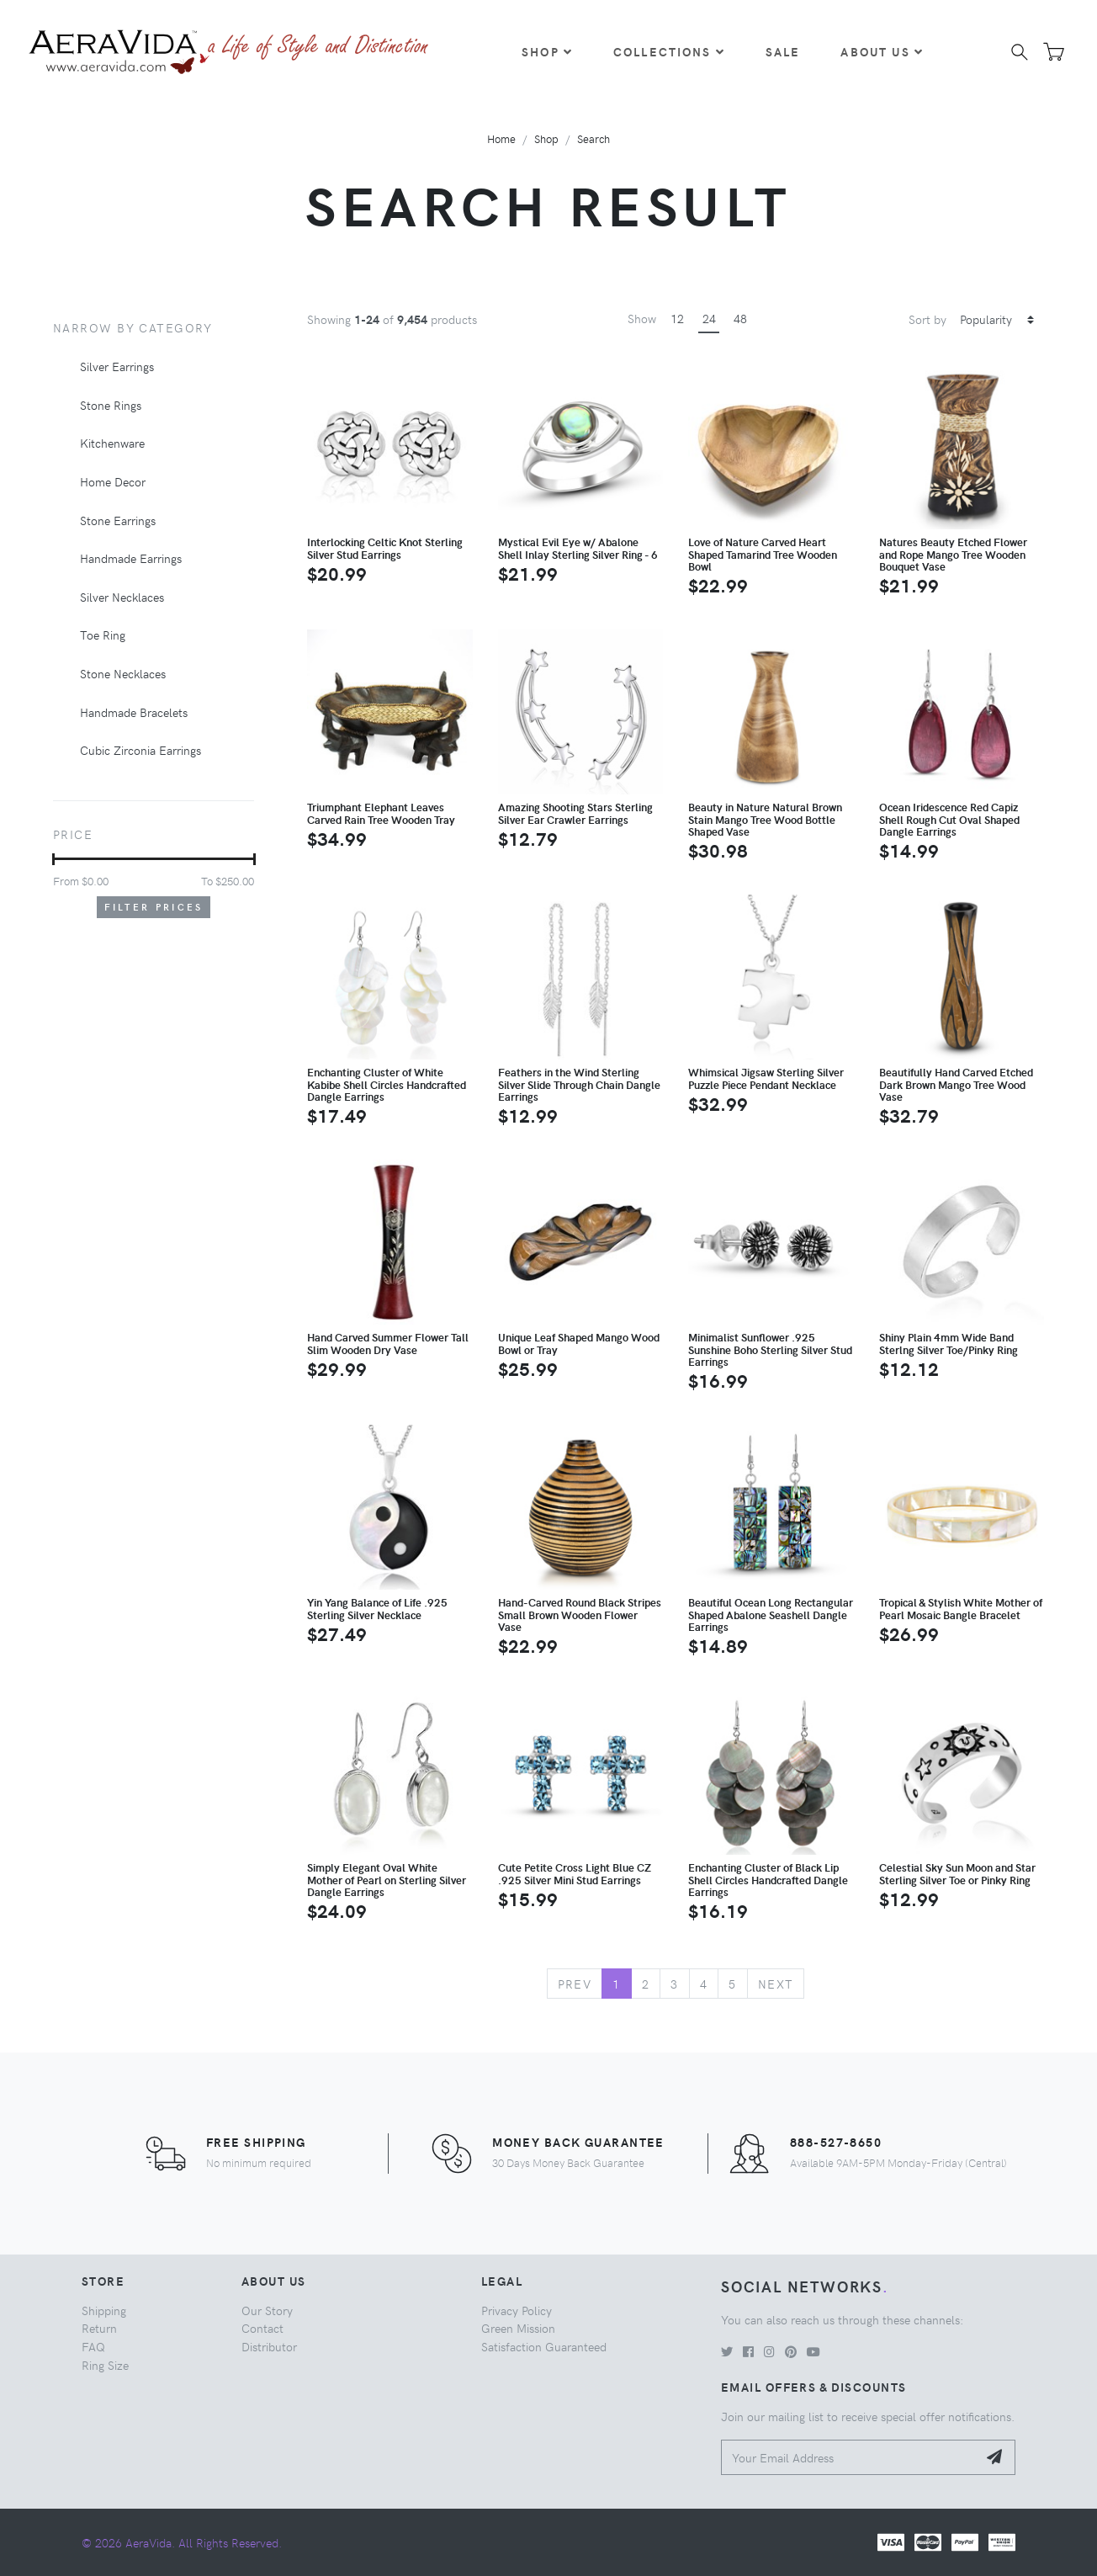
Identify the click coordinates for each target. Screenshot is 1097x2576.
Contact (262, 2327)
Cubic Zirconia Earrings (140, 749)
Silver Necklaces (122, 596)
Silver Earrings (117, 366)
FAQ (93, 2346)
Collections (669, 51)
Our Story (267, 2310)
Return (99, 2327)
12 (677, 318)
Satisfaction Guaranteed (544, 2346)
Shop (547, 51)
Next (776, 1983)
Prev (575, 1983)
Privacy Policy (516, 2310)
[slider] (53, 859)
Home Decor (113, 481)
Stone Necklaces (123, 673)
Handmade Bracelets (134, 712)
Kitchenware (112, 442)
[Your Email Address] (849, 2458)
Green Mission (518, 2327)
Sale (783, 51)
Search (593, 138)
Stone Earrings (118, 520)
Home (501, 138)
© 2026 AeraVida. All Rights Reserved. (182, 2542)
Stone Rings (110, 404)
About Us (881, 51)
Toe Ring (102, 634)
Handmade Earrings (131, 558)
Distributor (269, 2346)
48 (740, 318)
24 (709, 318)
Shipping (104, 2310)
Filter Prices (154, 906)
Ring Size (105, 2364)
